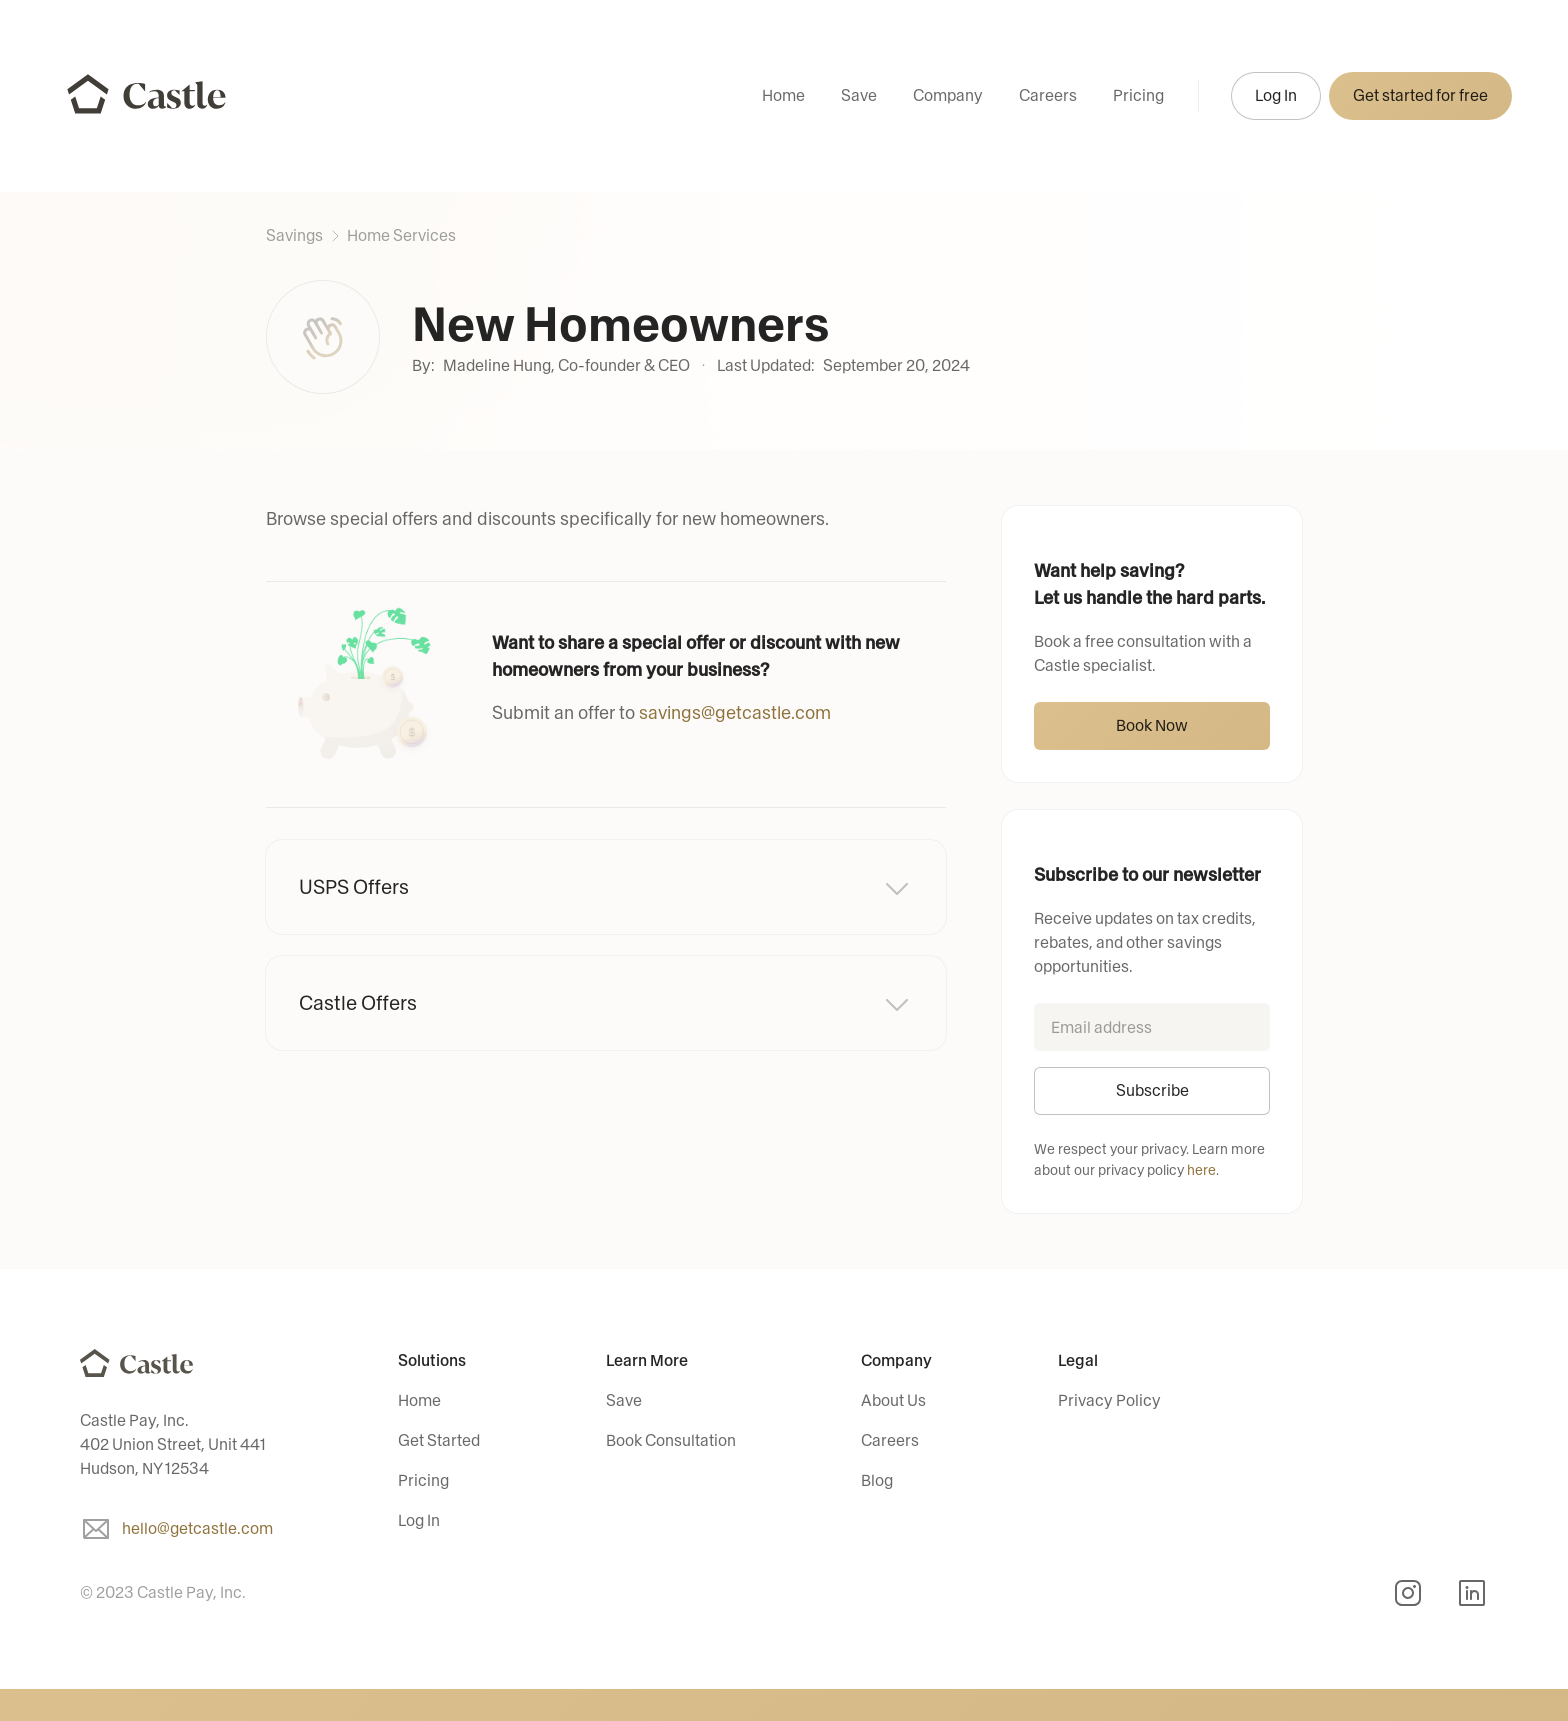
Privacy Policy (1109, 1400)
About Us (893, 1400)
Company (948, 95)
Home (783, 95)
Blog (877, 1480)
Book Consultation (671, 1440)
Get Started (439, 1440)
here (1201, 1170)
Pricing (1138, 95)
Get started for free (1420, 95)
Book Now (1152, 725)
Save (859, 95)
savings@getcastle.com (735, 713)
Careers (1048, 95)
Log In (1276, 95)
